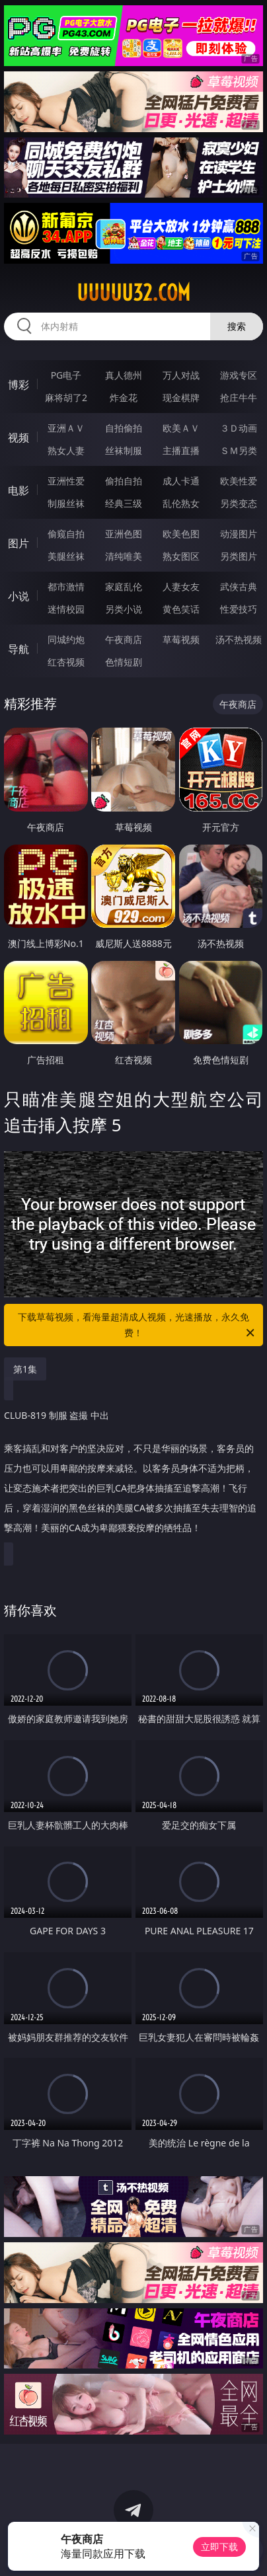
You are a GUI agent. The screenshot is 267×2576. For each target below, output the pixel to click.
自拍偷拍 (123, 428)
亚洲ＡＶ (66, 428)
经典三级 (123, 503)
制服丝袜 (66, 503)
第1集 (25, 1369)
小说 (18, 596)
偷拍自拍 (123, 480)
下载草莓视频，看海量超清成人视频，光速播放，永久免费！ (137, 1325)
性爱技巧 (238, 609)
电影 (18, 490)
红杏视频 (66, 662)
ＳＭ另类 (238, 450)
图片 (18, 543)
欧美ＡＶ (181, 428)
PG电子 (66, 375)
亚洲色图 (123, 533)
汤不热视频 (238, 639)
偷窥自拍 (66, 533)
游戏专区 (238, 375)
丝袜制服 (123, 450)
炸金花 (123, 397)
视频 (18, 437)
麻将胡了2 (66, 397)
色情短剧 (123, 662)
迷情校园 (66, 609)
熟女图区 (181, 556)
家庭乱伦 (123, 586)
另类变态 (238, 503)
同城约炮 (66, 639)
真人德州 (123, 375)
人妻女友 (181, 586)
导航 (18, 649)
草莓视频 (181, 639)
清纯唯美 (123, 556)
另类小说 (123, 609)
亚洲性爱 (66, 480)
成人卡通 (181, 480)
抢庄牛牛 (238, 397)
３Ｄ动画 (238, 428)
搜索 (236, 326)
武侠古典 (238, 586)
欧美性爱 (238, 480)
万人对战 (181, 375)
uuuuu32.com (133, 293)
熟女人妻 (66, 450)
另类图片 (238, 556)
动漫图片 (238, 533)
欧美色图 (181, 533)
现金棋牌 (181, 397)
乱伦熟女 (181, 503)
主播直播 (181, 450)
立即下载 (219, 2546)
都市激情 (66, 586)
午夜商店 (123, 639)
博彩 (18, 384)
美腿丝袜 (66, 556)
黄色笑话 (181, 609)
